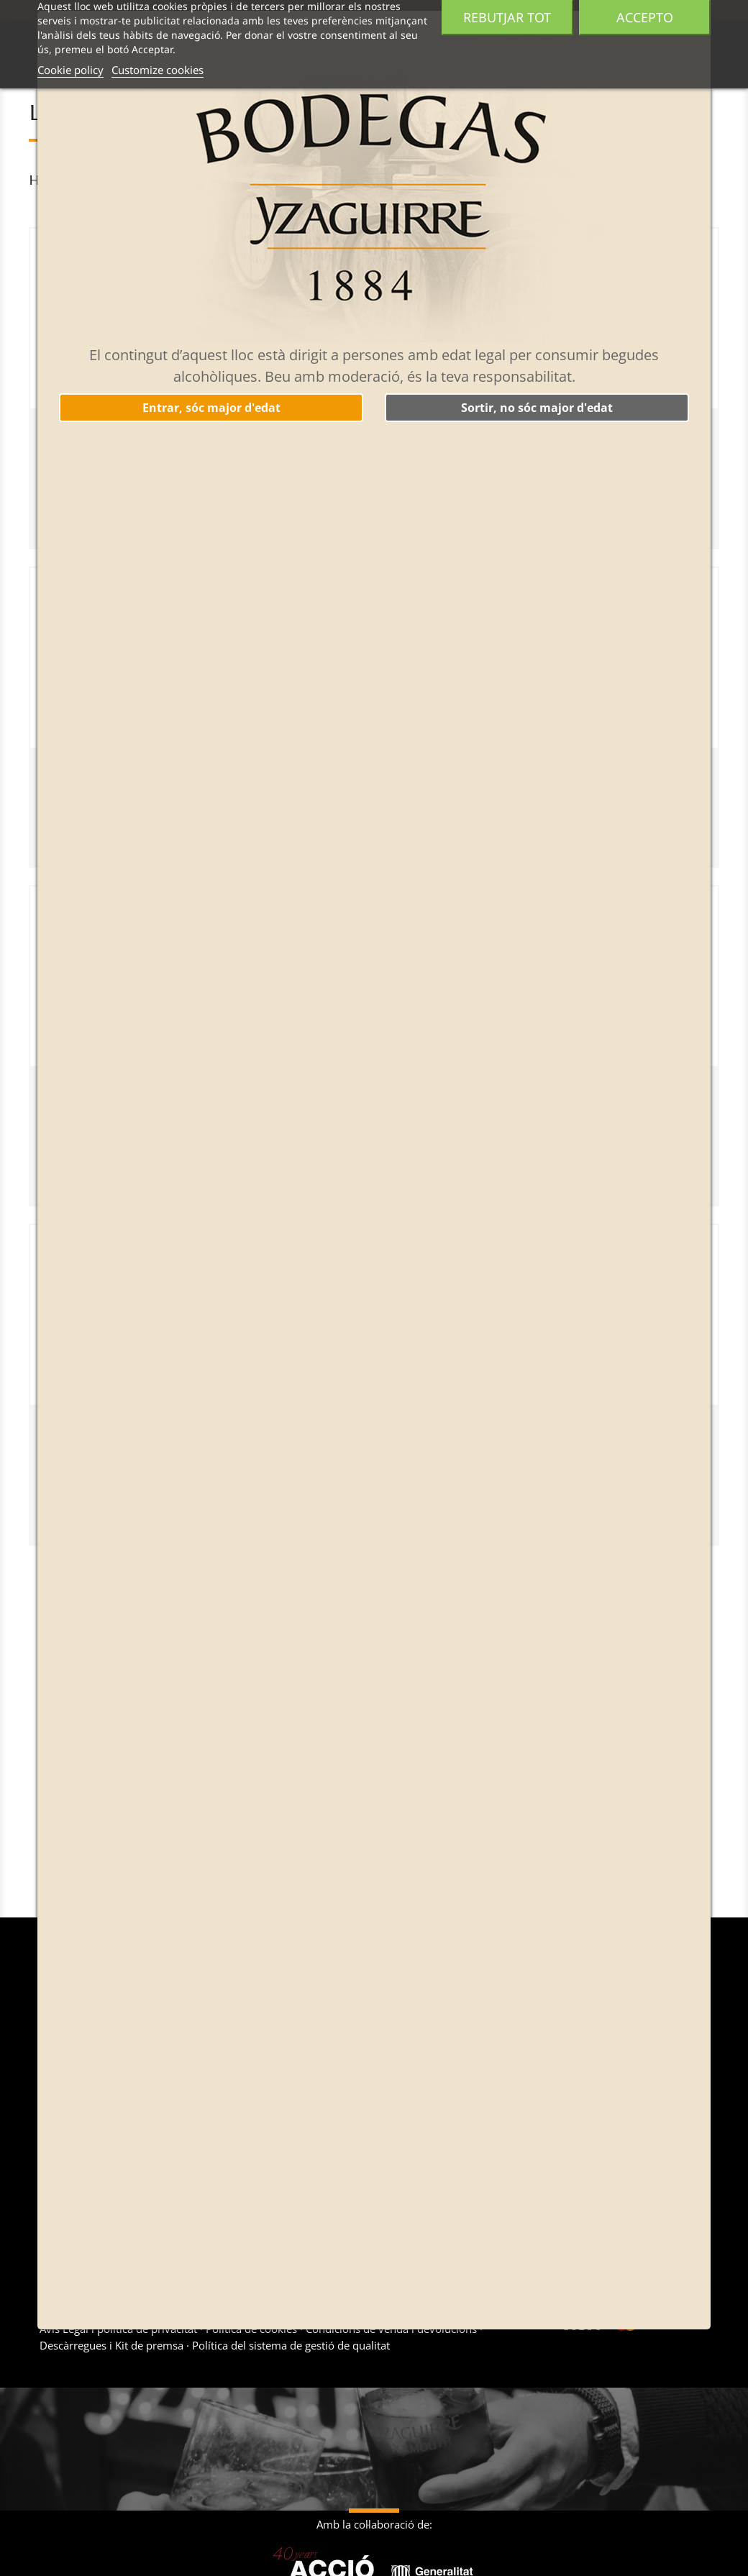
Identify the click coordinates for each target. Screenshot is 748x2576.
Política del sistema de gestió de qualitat (289, 2345)
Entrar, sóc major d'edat (211, 408)
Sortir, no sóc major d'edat (537, 408)
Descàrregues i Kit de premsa (113, 2345)
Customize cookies (157, 70)
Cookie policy (70, 70)
